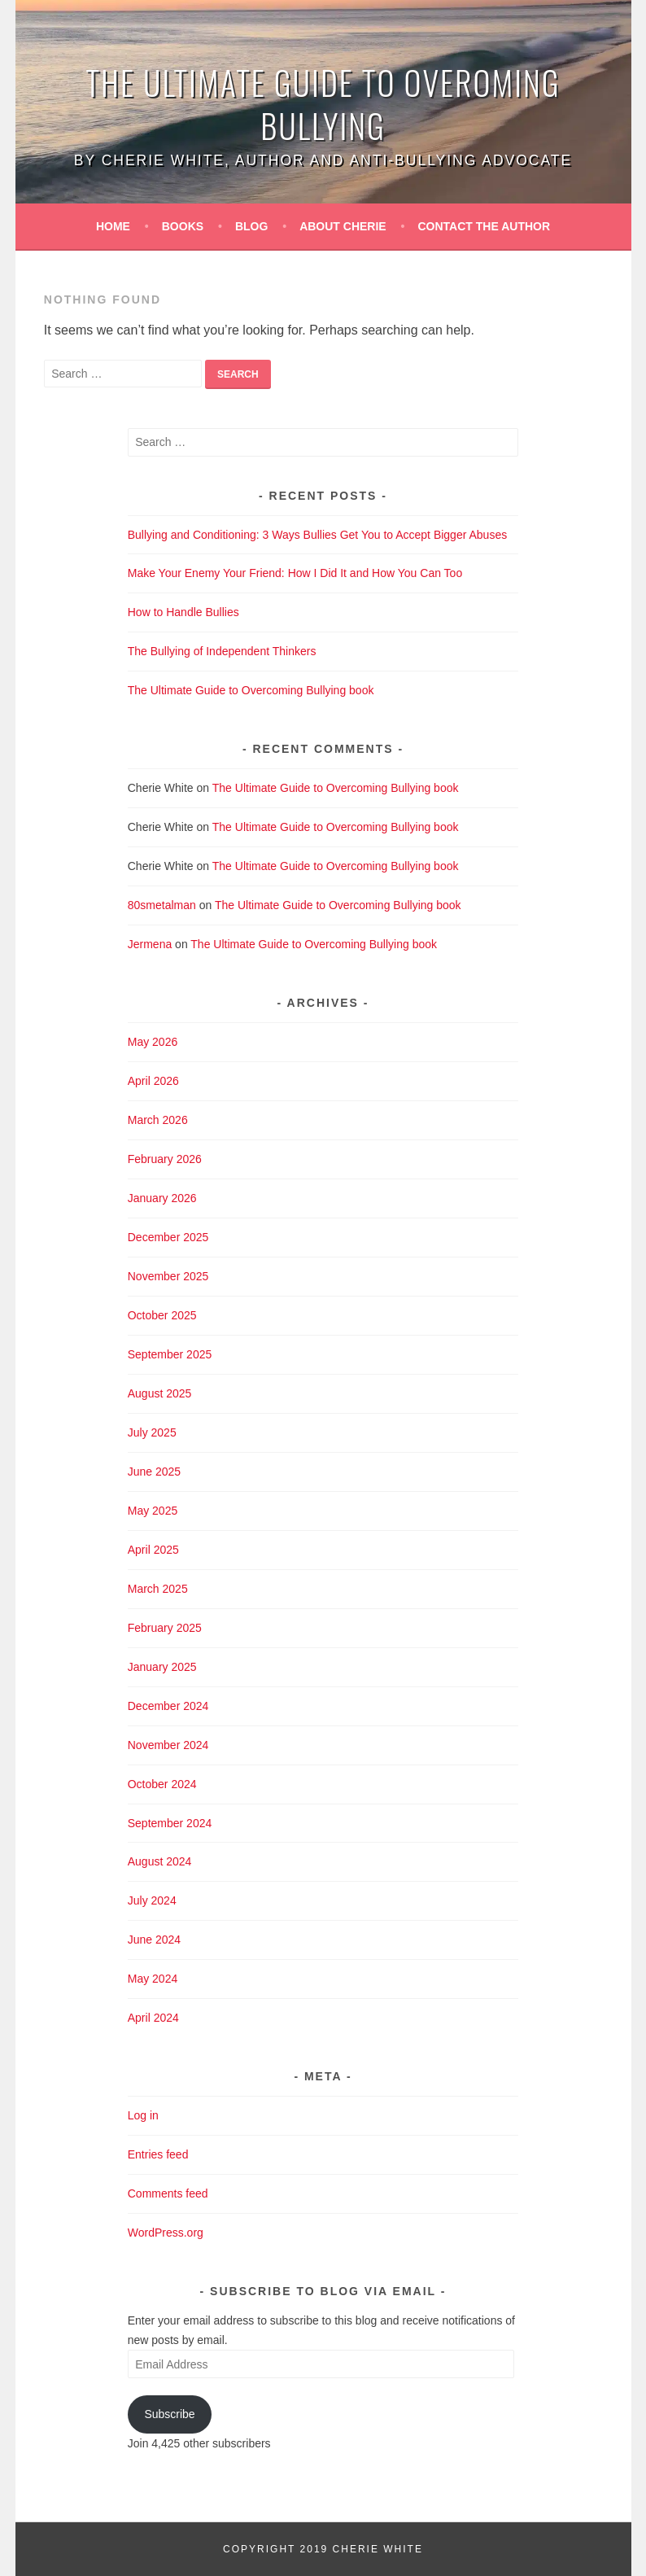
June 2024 (154, 1939)
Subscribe (169, 2414)
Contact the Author (484, 226)
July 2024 (152, 1900)
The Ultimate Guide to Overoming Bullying (322, 104)
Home (113, 226)
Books (182, 226)
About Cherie (342, 226)
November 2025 (168, 1276)
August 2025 (160, 1393)
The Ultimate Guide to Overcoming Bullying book (251, 690)
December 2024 (168, 1705)
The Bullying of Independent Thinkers (222, 651)
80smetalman (162, 905)
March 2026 (158, 1119)
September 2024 (170, 1823)
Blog (251, 226)
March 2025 (158, 1588)
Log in (143, 2115)
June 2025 (154, 1471)
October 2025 (162, 1315)
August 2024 (160, 1861)
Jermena (150, 944)
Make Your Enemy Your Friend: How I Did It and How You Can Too (295, 572)
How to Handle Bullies (183, 612)
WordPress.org (165, 2232)
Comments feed (168, 2193)
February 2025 (165, 1627)
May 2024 (152, 1978)
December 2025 (168, 1237)
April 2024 (153, 2017)
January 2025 (162, 1666)
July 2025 (152, 1432)
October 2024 (162, 1784)
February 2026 (165, 1159)
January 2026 (162, 1198)
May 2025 (152, 1510)
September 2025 (170, 1354)
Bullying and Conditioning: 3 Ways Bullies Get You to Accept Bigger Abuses (317, 534)
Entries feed (158, 2154)
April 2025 (153, 1549)
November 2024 (168, 1745)
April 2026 (153, 1080)
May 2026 (152, 1041)
